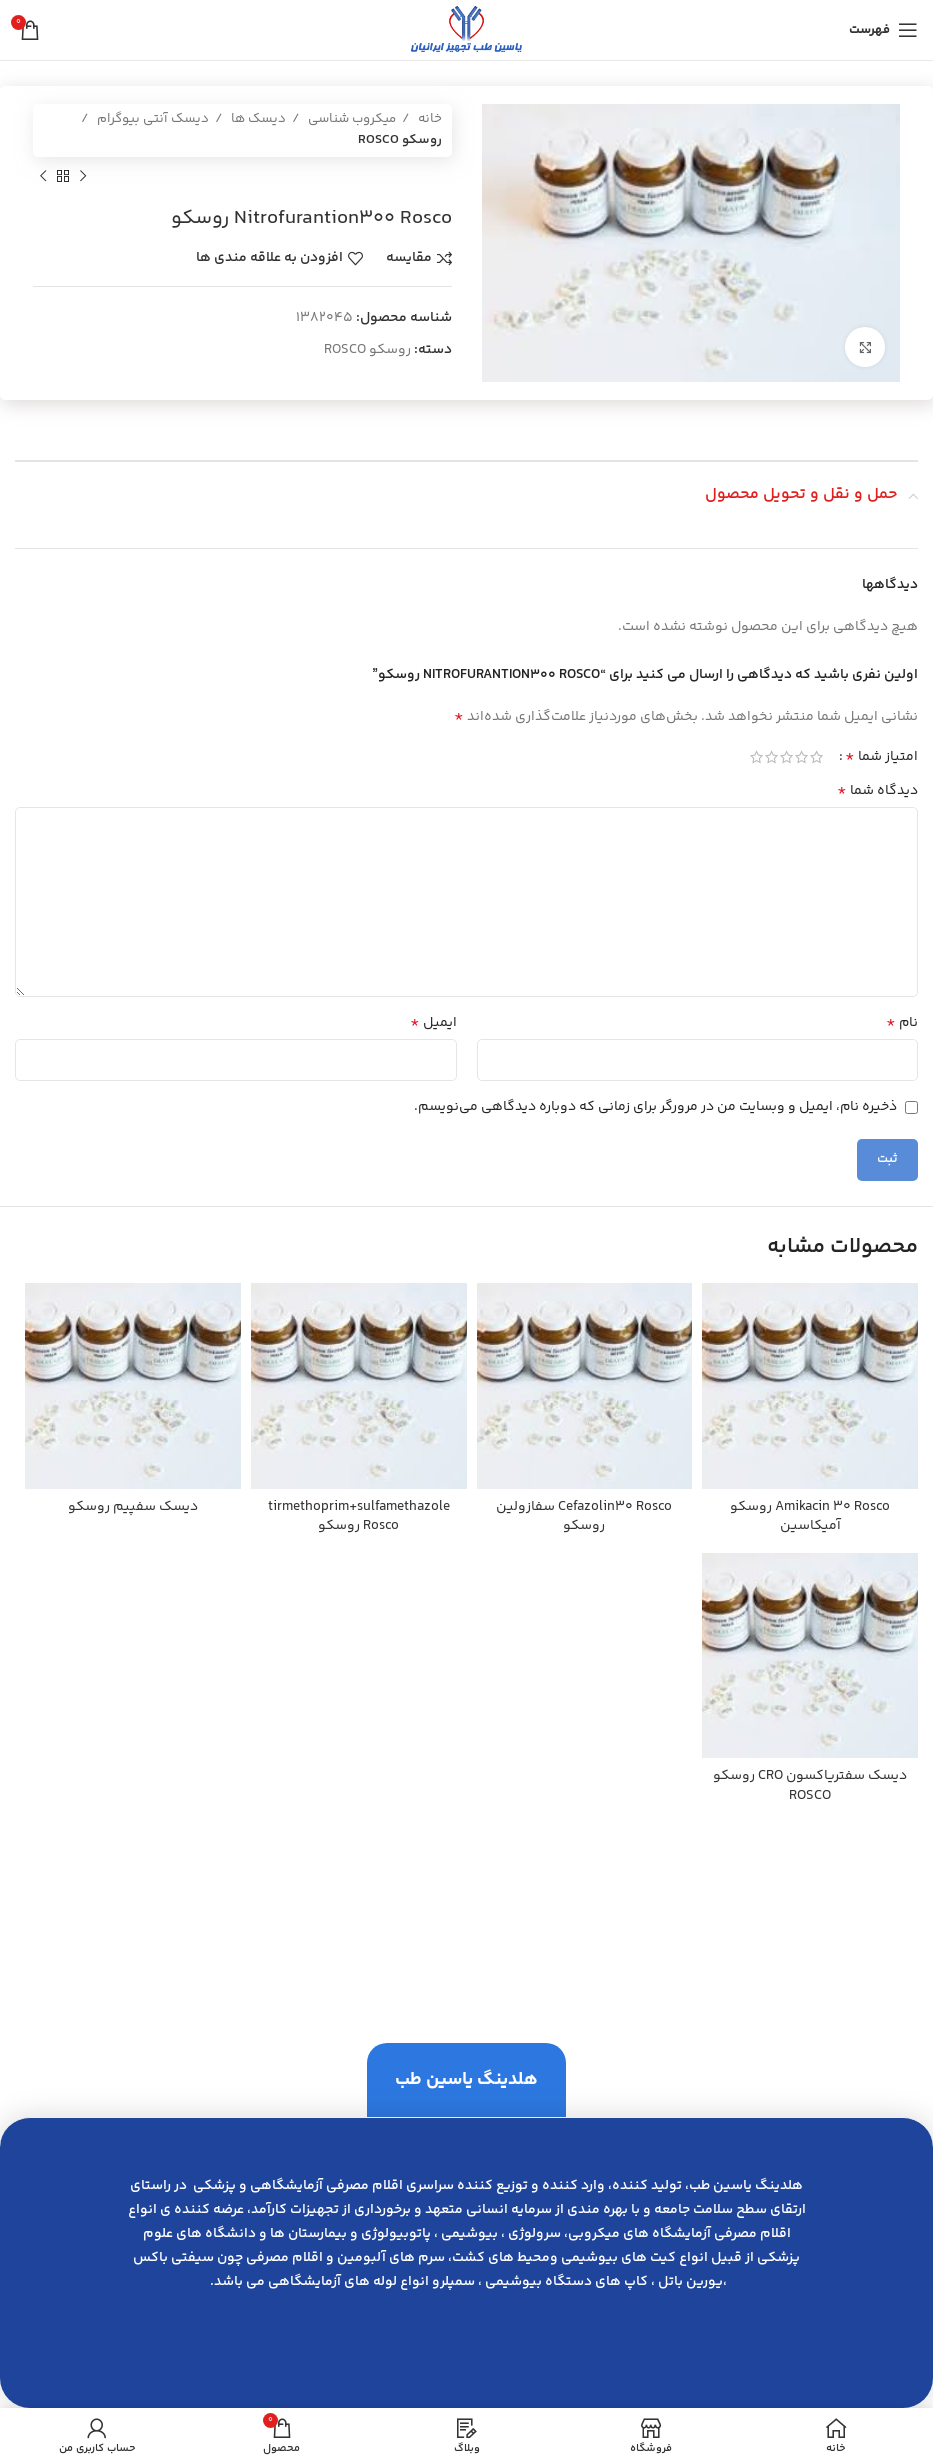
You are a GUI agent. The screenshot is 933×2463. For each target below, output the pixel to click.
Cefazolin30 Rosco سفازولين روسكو (584, 1517)
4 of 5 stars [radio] (771, 757)
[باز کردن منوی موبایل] (883, 30)
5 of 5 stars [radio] (756, 757)
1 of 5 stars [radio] (816, 757)
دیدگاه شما (877, 791)
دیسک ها (257, 119)
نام (902, 1023)
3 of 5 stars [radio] (786, 757)
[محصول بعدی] (43, 177)
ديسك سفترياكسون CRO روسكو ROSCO (810, 1786)
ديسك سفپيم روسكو (133, 1507)
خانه (428, 119)
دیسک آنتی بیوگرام (151, 119)
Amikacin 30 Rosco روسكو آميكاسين (810, 1517)
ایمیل (433, 1023)
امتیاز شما (881, 757)
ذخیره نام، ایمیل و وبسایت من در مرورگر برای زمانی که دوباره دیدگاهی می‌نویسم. (655, 1107)
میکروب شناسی (350, 119)
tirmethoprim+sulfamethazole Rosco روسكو (359, 1517)
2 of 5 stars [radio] (801, 757)
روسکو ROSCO (400, 140)
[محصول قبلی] (83, 177)
